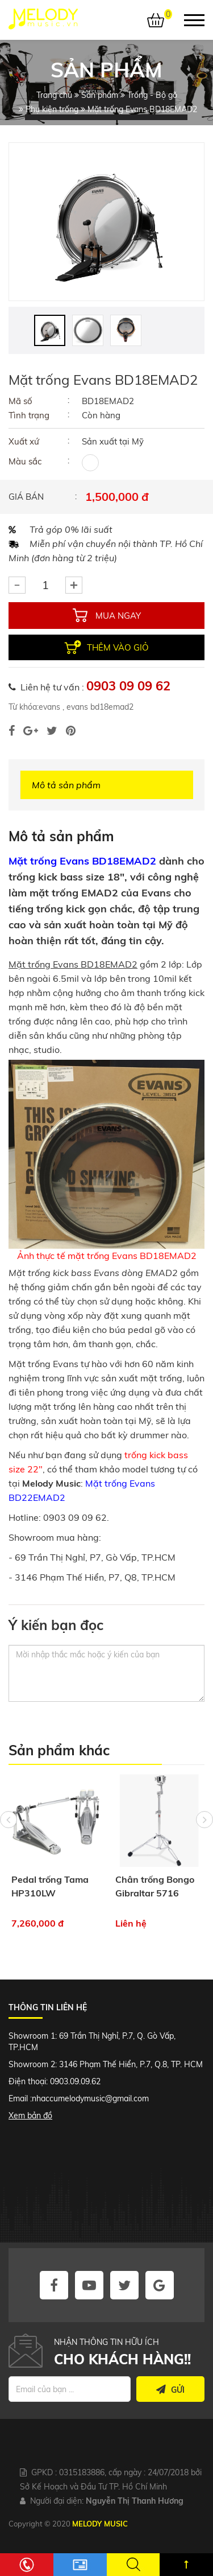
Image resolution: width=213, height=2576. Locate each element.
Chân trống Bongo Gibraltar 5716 (154, 1886)
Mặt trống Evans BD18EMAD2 (82, 860)
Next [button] (204, 1819)
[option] (106, 222)
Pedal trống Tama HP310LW (50, 1886)
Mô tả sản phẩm (66, 785)
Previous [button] (8, 1819)
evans (49, 707)
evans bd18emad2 (98, 707)
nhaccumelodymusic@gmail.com (90, 2098)
